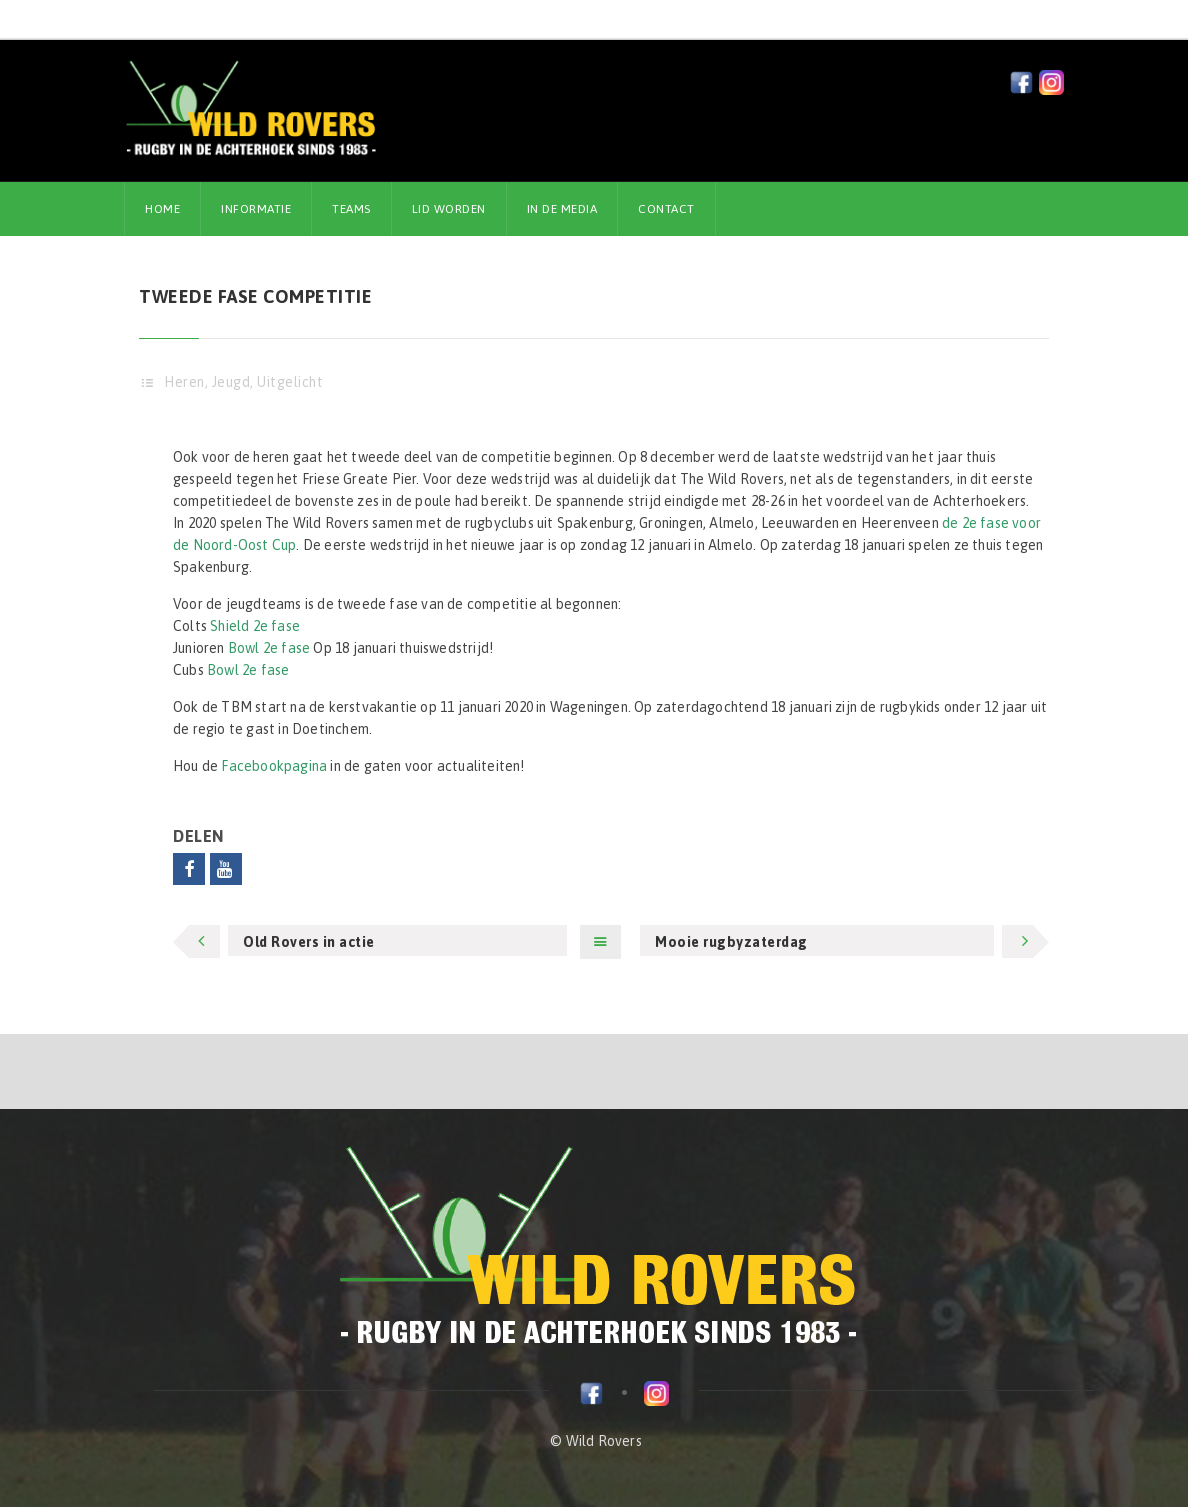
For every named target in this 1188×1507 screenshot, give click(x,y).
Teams (351, 209)
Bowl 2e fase (269, 648)
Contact (666, 209)
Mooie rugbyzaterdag (731, 942)
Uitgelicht (290, 382)
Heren (184, 382)
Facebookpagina (274, 766)
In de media (562, 209)
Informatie (256, 209)
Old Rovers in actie (309, 942)
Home (162, 209)
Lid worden (449, 209)
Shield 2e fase (255, 626)
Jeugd (231, 382)
